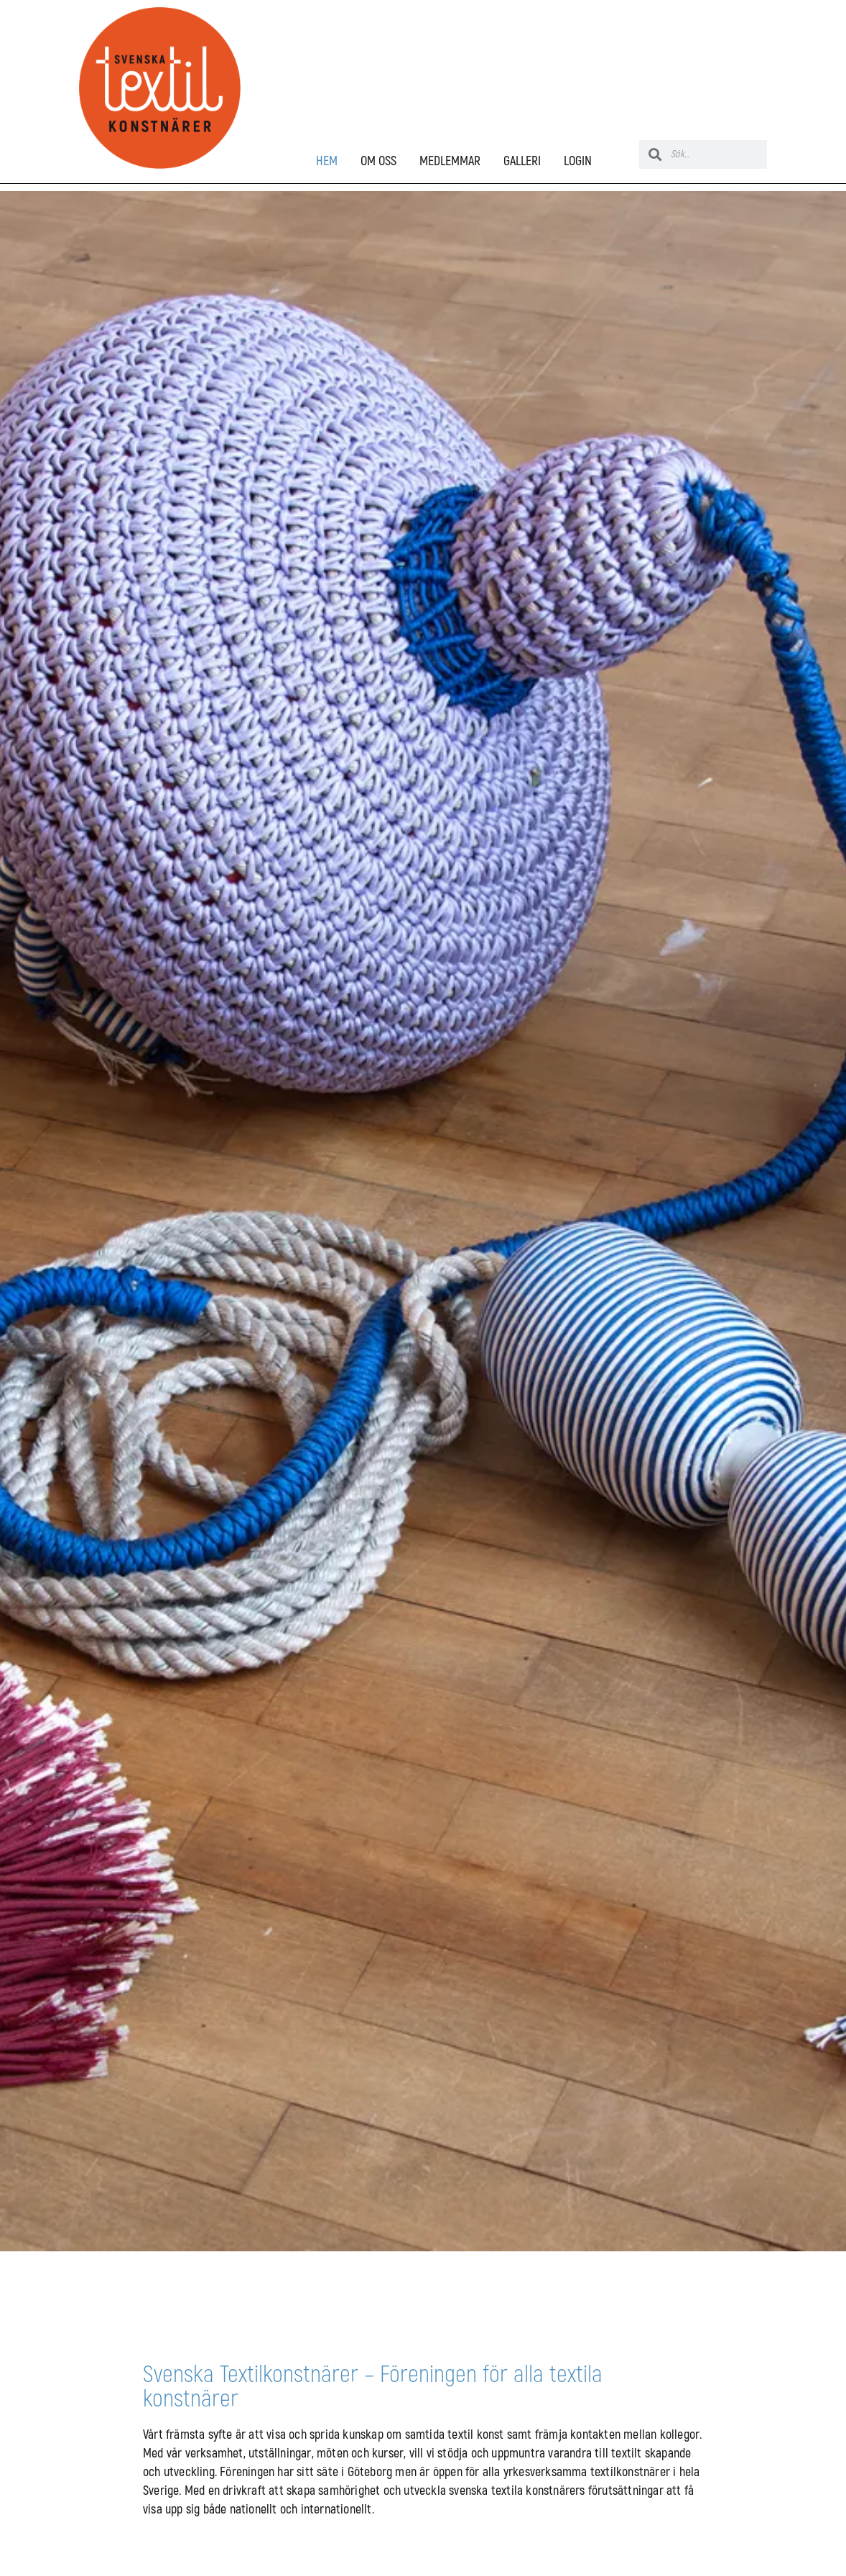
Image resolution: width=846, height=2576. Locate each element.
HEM (327, 161)
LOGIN (578, 161)
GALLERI (522, 161)
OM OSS (378, 161)
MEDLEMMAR (449, 161)
